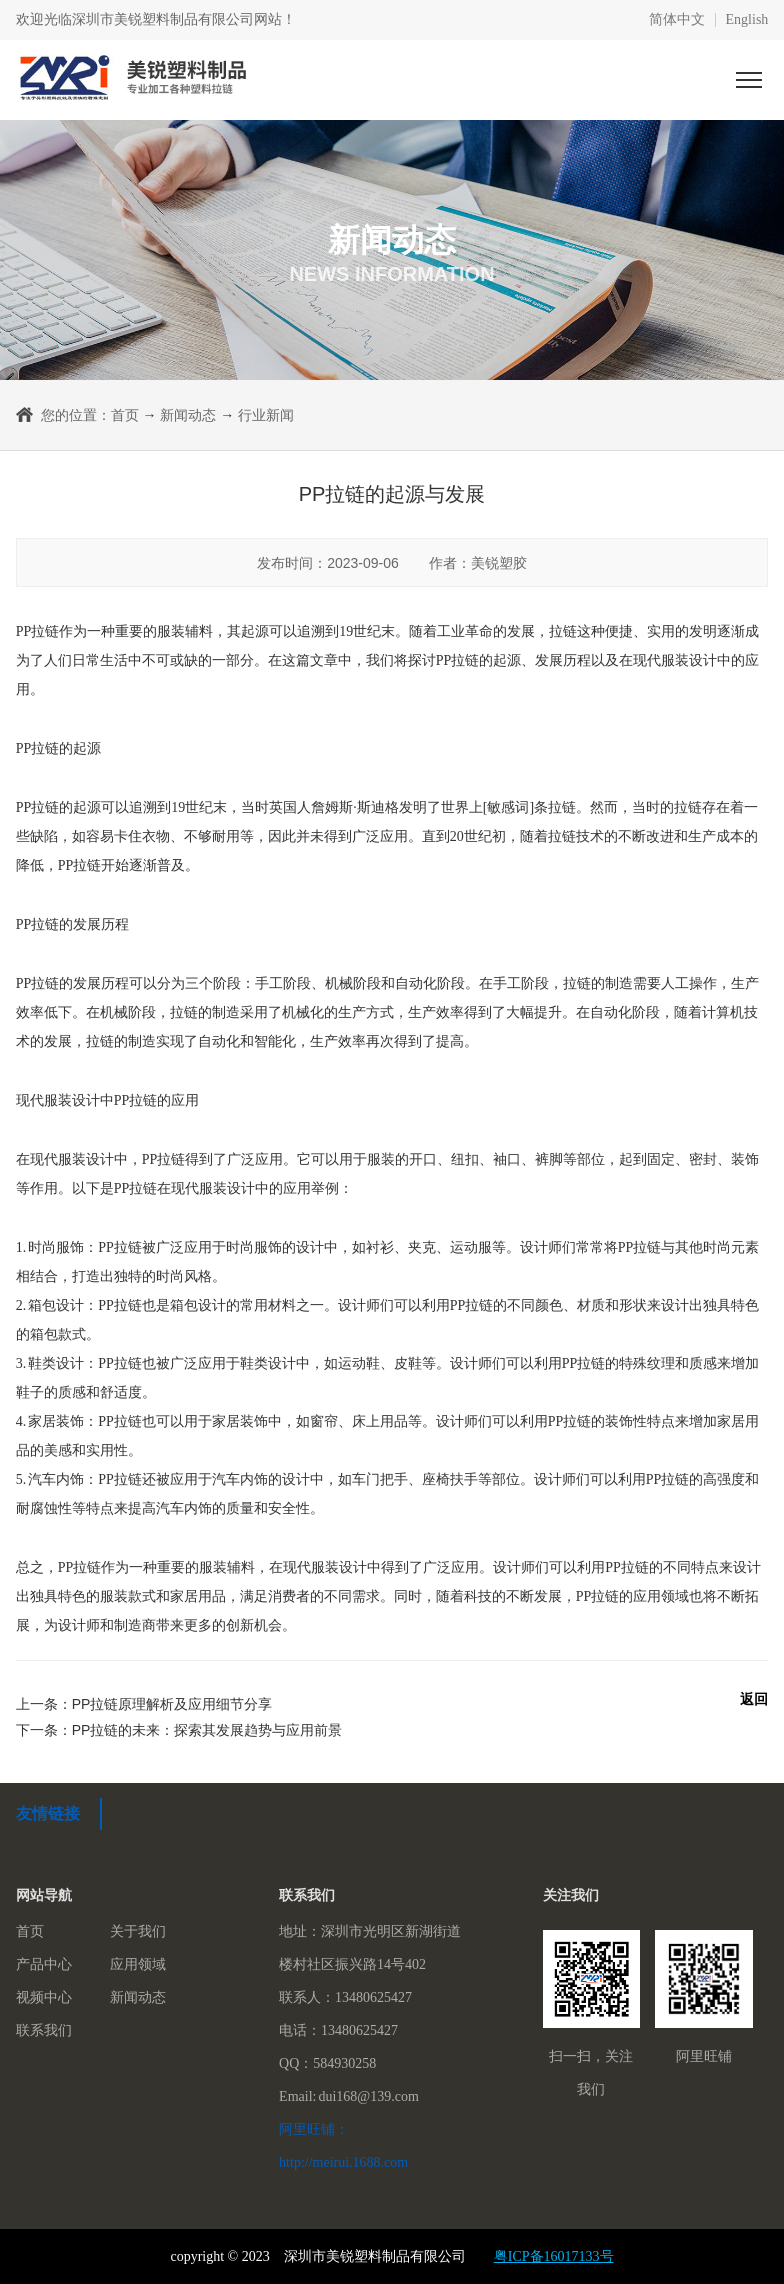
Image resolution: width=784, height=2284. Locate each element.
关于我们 (138, 1931)
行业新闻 (266, 415)
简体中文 (677, 20)
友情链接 (48, 1813)
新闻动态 (188, 415)
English (747, 20)
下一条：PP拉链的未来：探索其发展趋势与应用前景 (179, 1730)
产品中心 (44, 1964)
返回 (754, 1699)
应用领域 (138, 1964)
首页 (125, 415)
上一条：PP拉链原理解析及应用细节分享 (144, 1704)
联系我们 (44, 2030)
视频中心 (44, 1997)
